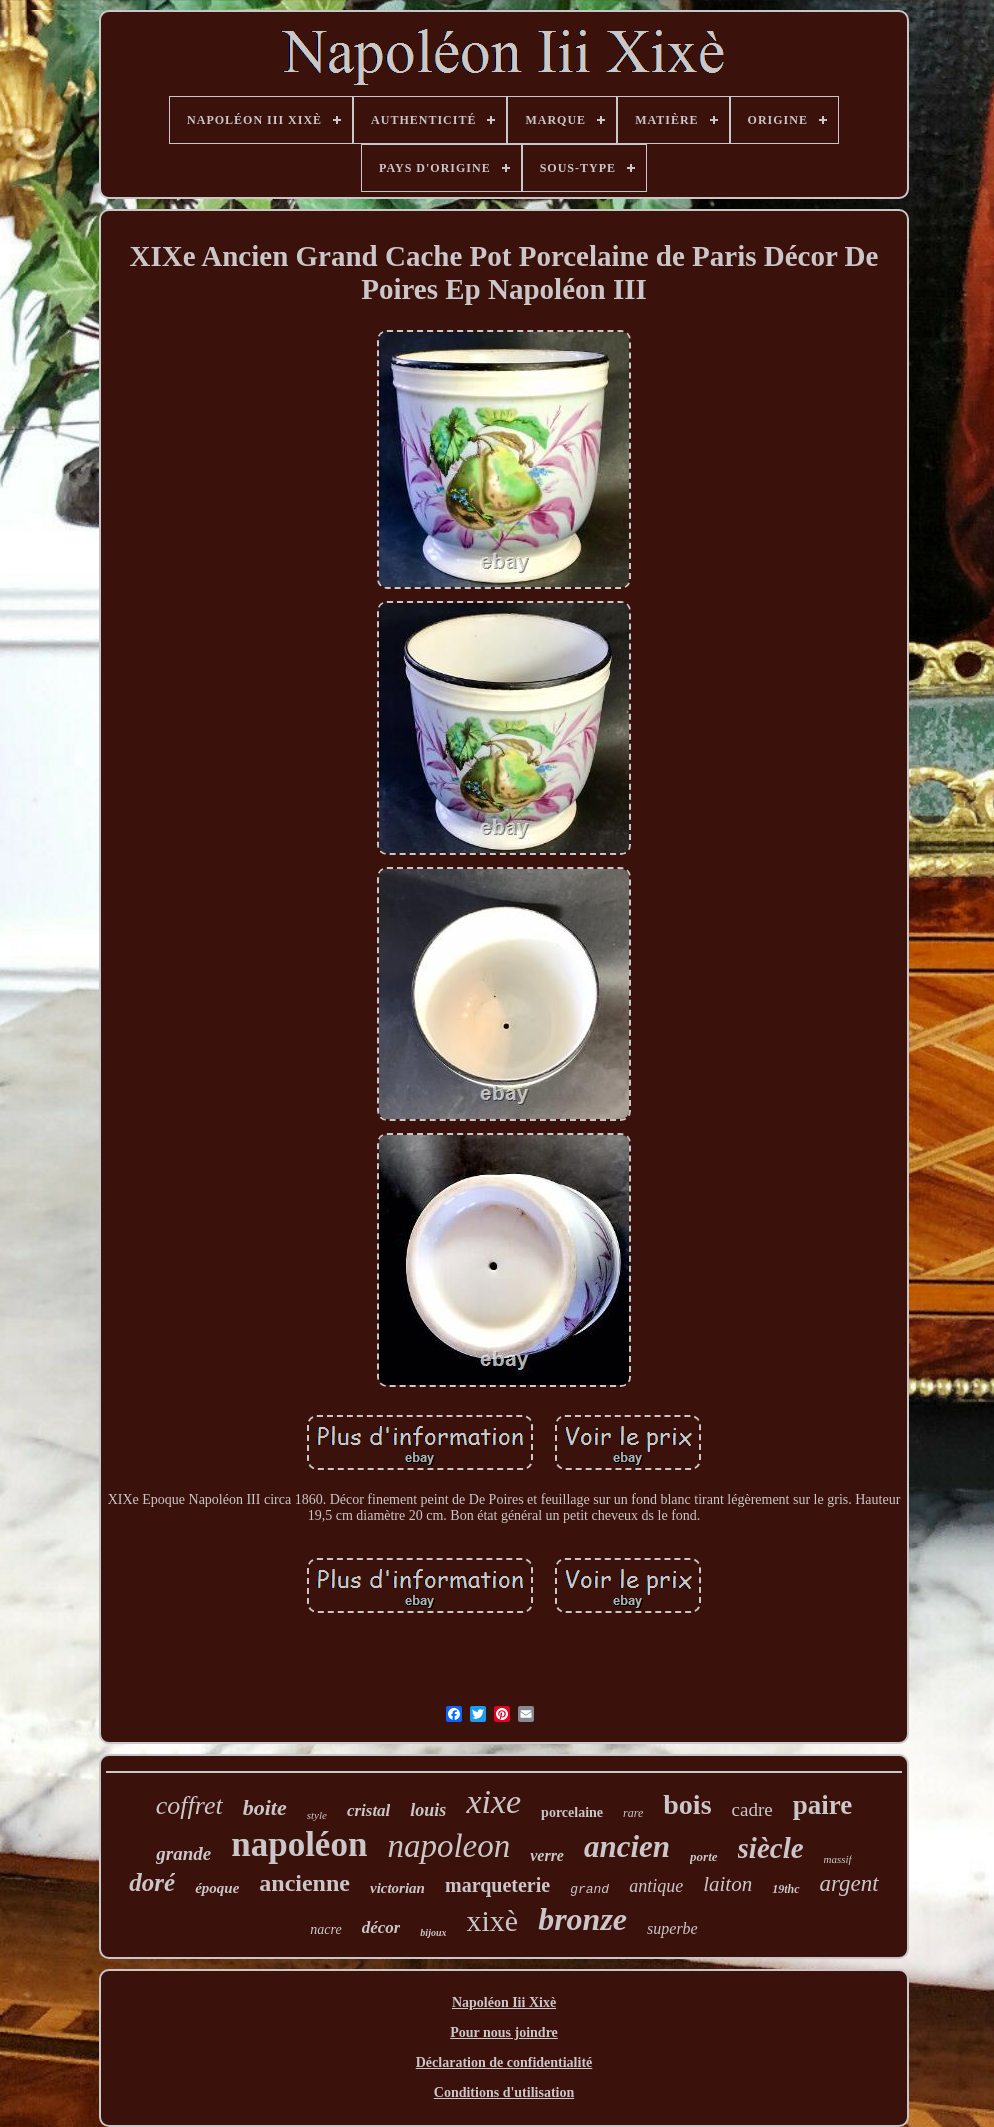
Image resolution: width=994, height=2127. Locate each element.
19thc (785, 1889)
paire (823, 1805)
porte (703, 1856)
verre (547, 1855)
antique (656, 1886)
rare (633, 1813)
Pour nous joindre (504, 2032)
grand (589, 1889)
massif (838, 1859)
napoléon (299, 1844)
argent (849, 1883)
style (317, 1815)
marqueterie (497, 1885)
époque (217, 1888)
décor (381, 1927)
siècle (771, 1848)
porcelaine (572, 1812)
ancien (627, 1846)
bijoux (433, 1932)
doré (152, 1882)
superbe (672, 1928)
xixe (493, 1801)
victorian (397, 1888)
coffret (189, 1805)
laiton (727, 1884)
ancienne (304, 1883)
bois (687, 1804)
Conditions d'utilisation (504, 2092)
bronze (582, 1919)
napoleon (448, 1846)
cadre (752, 1809)
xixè (492, 1920)
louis (428, 1810)
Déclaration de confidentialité (504, 2062)
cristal (368, 1810)
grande (183, 1853)
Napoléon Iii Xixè (504, 2002)
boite (265, 1807)
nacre (325, 1929)
